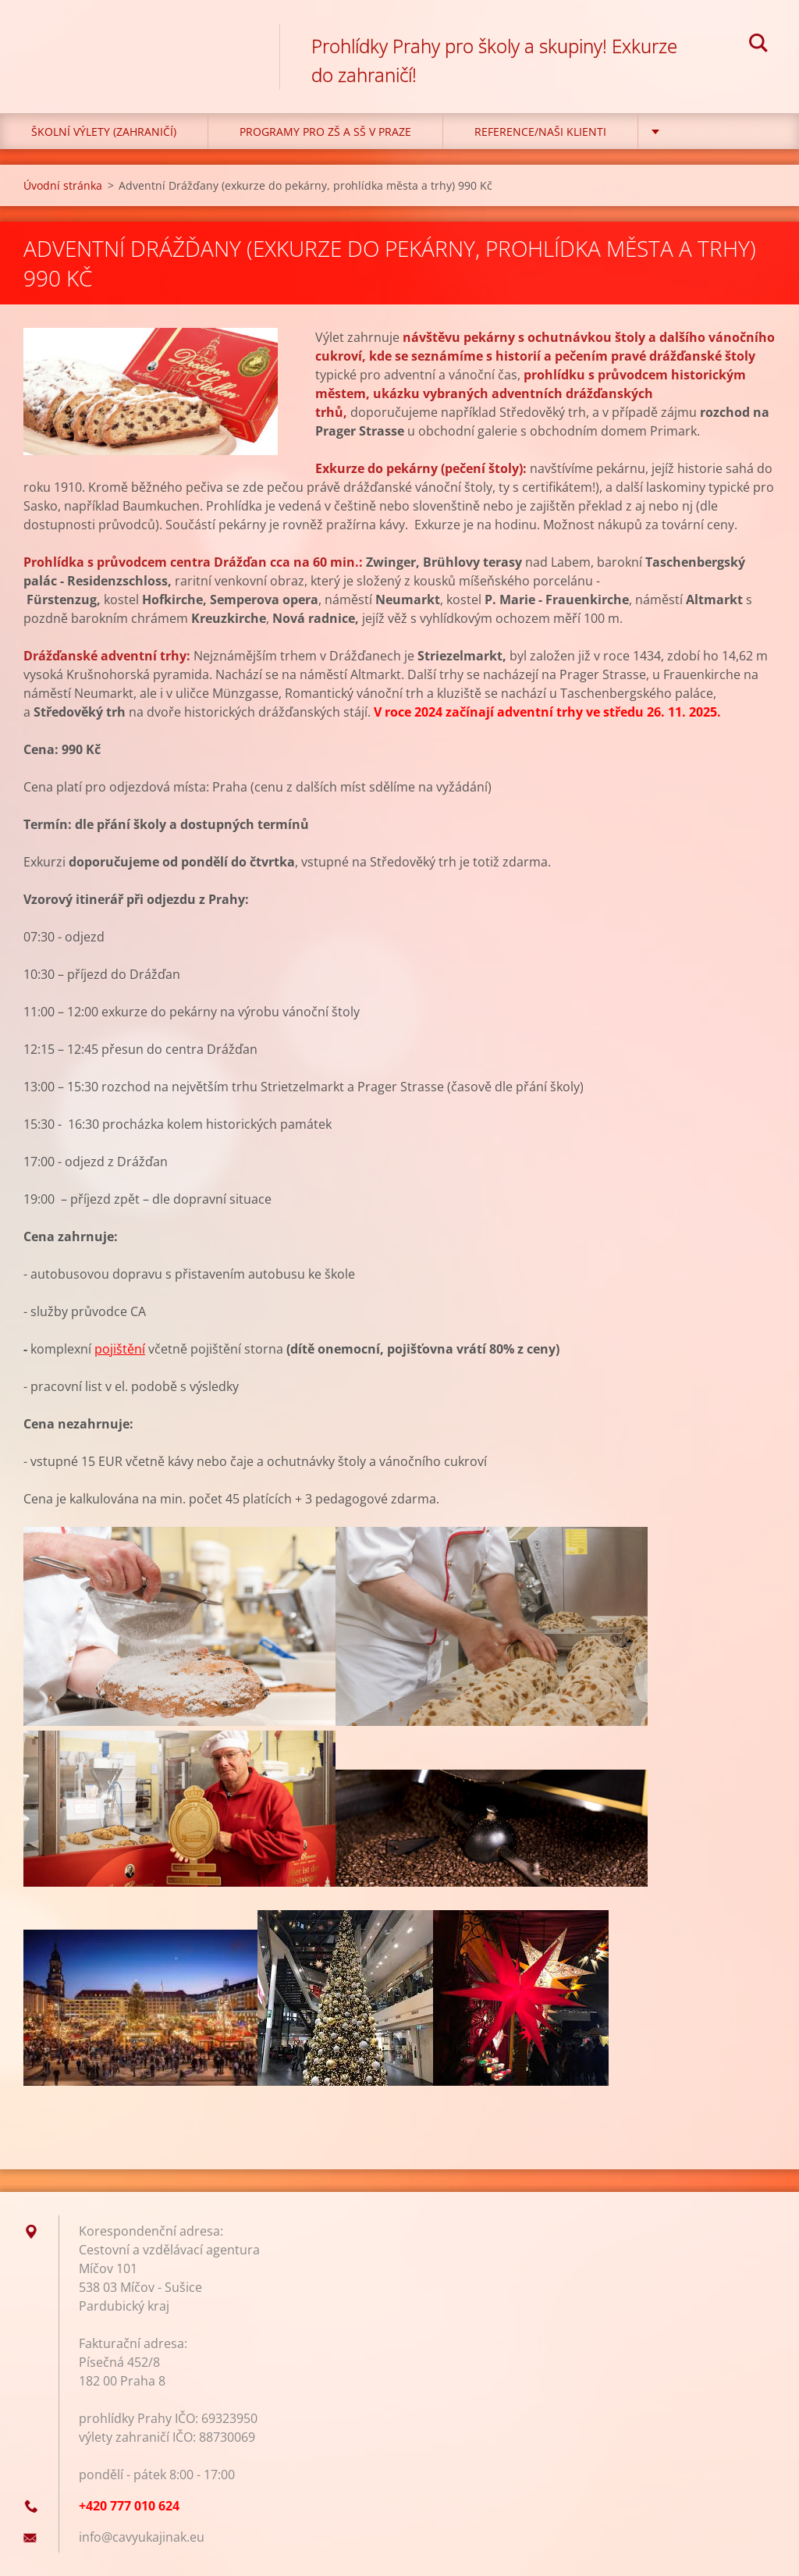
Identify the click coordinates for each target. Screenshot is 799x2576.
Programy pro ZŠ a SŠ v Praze (325, 131)
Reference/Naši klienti (540, 131)
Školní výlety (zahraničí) (103, 131)
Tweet (161, 2115)
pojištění (119, 1348)
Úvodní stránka (62, 185)
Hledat (758, 45)
